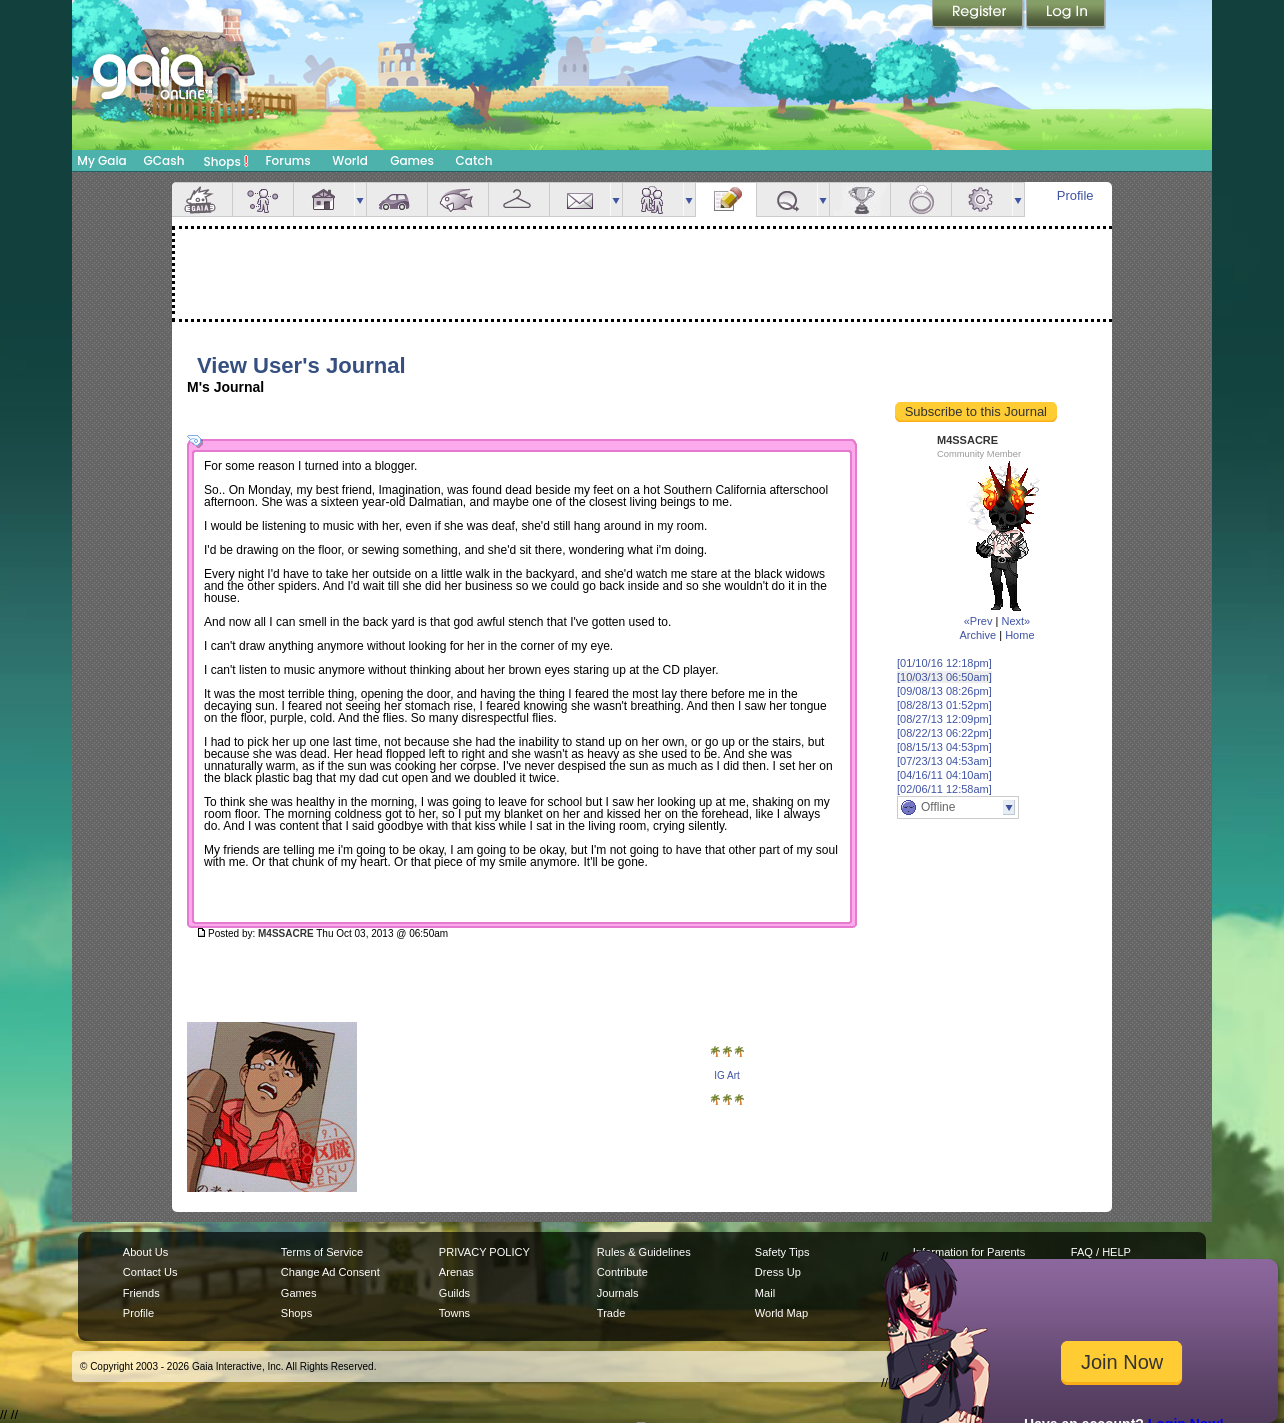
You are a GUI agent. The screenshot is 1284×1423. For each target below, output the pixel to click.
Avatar (263, 199)
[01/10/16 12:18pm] (944, 663)
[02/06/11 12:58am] (944, 789)
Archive (977, 635)
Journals (618, 1293)
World (350, 160)
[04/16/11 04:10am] (944, 775)
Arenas (456, 1272)
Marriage (921, 199)
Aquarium (458, 199)
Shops (226, 161)
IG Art (727, 1075)
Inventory (519, 199)
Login (1066, 15)
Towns (454, 1313)
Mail (580, 199)
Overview (202, 199)
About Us (145, 1252)
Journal (726, 199)
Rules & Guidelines (644, 1252)
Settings (982, 199)
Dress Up (778, 1272)
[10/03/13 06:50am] (944, 677)
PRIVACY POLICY (484, 1252)
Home (1019, 635)
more (360, 199)
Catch (474, 160)
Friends (653, 199)
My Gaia (101, 160)
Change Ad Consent (330, 1272)
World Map (781, 1313)
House (324, 199)
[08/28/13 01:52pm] (944, 705)
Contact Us (150, 1272)
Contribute (622, 1272)
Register (979, 15)
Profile (1075, 195)
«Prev (978, 621)
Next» (1015, 621)
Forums (287, 160)
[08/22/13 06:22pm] (944, 733)
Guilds (454, 1293)
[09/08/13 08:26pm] (944, 691)
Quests (787, 199)
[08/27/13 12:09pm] (944, 719)
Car (397, 199)
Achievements (860, 199)
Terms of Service (322, 1252)
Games (412, 160)
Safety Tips (782, 1252)
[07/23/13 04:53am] (944, 761)
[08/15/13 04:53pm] (944, 747)
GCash (164, 160)
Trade (611, 1313)
